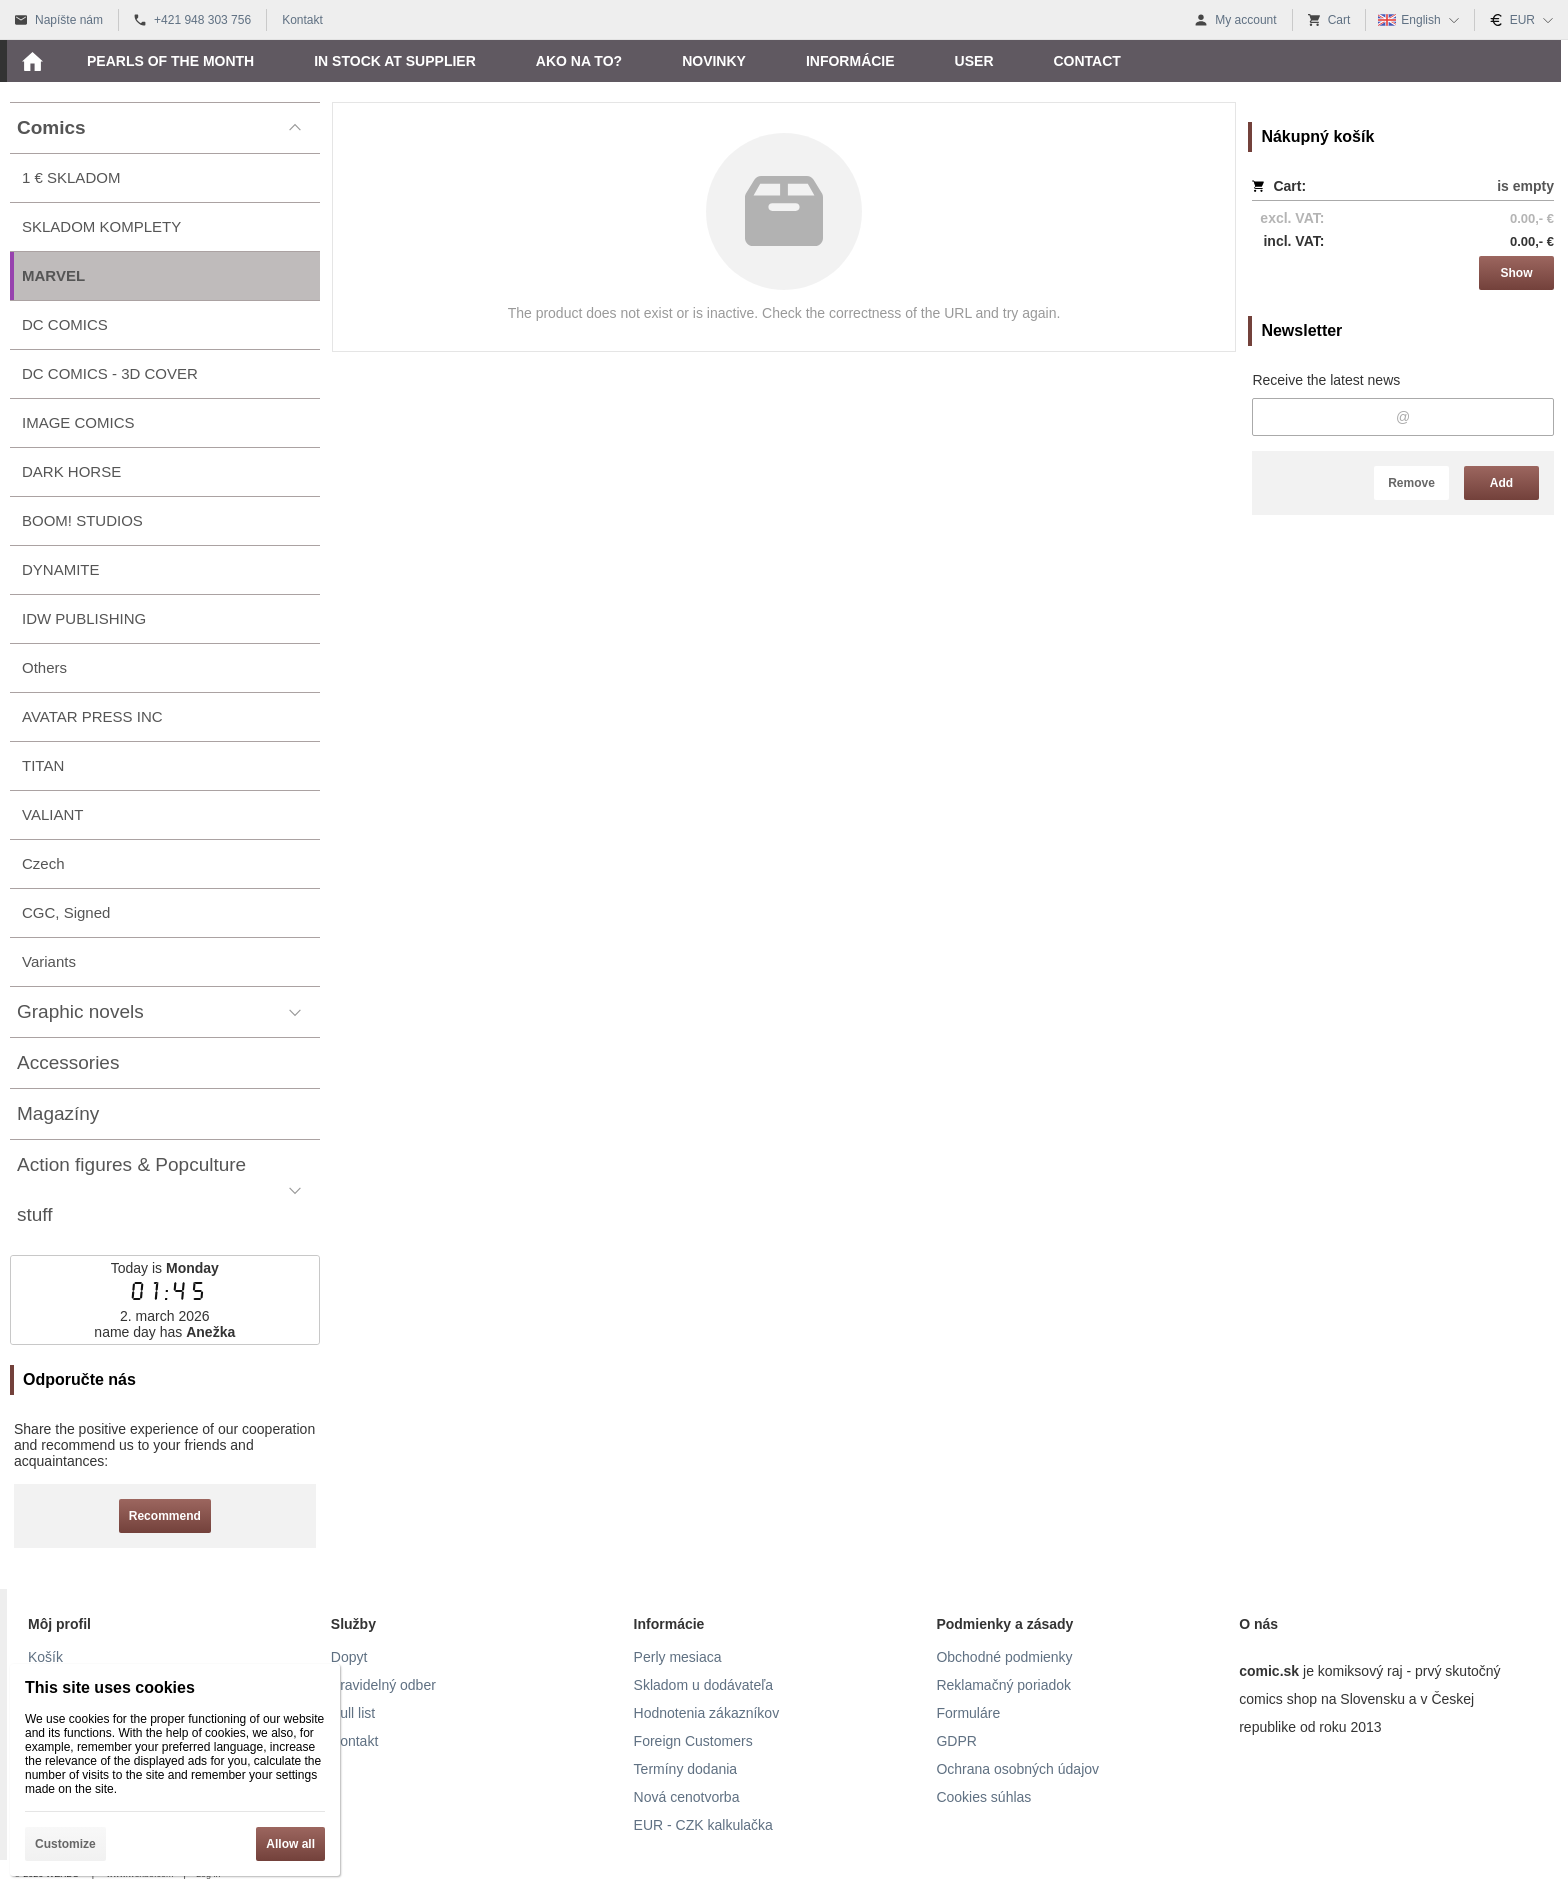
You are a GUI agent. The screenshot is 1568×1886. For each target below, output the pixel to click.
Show (1517, 273)
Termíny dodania (686, 1769)
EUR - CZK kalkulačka (703, 1825)
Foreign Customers (693, 1741)
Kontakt (354, 1741)
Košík (45, 1657)
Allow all (290, 1844)
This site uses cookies (110, 1687)
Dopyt (349, 1657)
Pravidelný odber (383, 1685)
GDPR (956, 1741)
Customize (65, 1844)
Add (1501, 483)
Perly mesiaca (678, 1657)
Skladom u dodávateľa (704, 1685)
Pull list (353, 1713)
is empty (1525, 186)
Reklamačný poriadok (1003, 1685)
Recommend (165, 1516)
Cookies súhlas (983, 1797)
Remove (1411, 483)
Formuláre (968, 1713)
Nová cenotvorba (687, 1797)
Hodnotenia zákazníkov (707, 1713)
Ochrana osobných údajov (1017, 1769)
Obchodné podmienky (1004, 1657)
